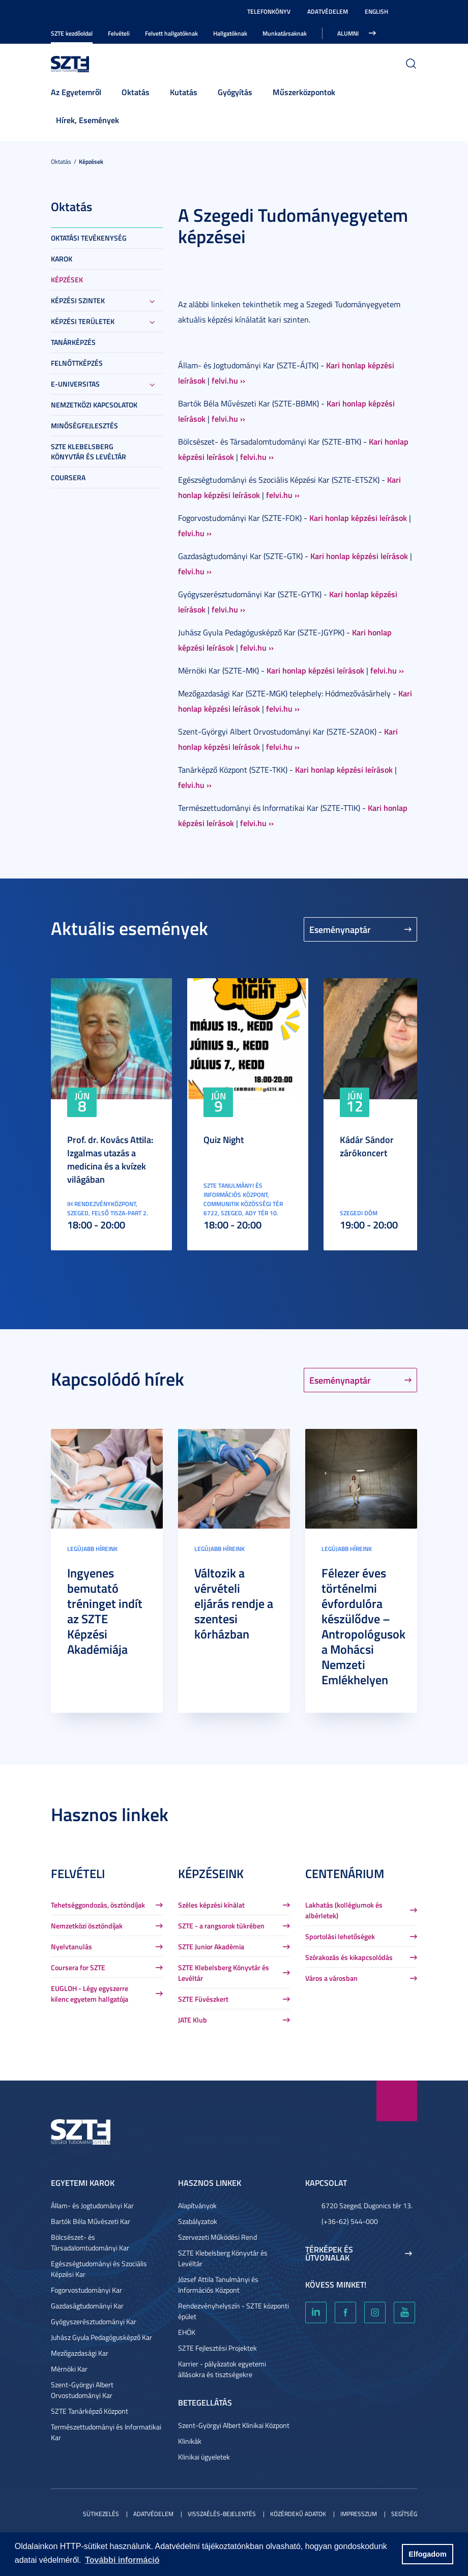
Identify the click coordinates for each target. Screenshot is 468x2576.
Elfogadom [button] (427, 2554)
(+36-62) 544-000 (349, 2221)
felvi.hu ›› (228, 380)
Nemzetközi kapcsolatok (94, 404)
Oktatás (136, 92)
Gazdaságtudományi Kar (87, 2305)
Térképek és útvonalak (329, 2253)
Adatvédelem (327, 11)
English (376, 11)
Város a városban (331, 1978)
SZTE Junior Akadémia (211, 1946)
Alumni (348, 33)
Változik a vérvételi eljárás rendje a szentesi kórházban (233, 1603)
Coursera (68, 477)
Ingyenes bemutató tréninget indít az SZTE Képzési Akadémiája (104, 1611)
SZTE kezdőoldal (72, 33)
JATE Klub (192, 2020)
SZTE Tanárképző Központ (89, 2411)
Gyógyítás (235, 92)
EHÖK (186, 2332)
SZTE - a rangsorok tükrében (221, 1925)
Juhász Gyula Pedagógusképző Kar (101, 2337)
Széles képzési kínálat (211, 1905)
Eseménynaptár (340, 929)
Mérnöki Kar (69, 2369)
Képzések (91, 161)
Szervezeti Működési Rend (217, 2237)
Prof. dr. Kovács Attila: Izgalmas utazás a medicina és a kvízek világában (110, 1159)
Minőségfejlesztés (84, 425)
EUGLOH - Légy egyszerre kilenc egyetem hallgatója (89, 1993)
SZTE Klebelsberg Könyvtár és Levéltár (88, 451)
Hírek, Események (87, 120)
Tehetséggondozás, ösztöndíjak (98, 1905)
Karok (61, 259)
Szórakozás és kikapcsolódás (349, 1957)
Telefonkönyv (268, 11)
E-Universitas (75, 384)
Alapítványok (197, 2205)
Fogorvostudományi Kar (86, 2290)
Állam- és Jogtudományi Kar (92, 2205)
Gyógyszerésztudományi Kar (93, 2321)
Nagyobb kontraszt (411, 12)
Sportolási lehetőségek (340, 1936)
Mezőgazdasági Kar (79, 2353)
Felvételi (119, 33)
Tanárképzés (73, 342)
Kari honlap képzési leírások (358, 517)
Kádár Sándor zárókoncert (367, 1146)
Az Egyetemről (76, 92)
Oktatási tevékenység (89, 238)
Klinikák (189, 2441)
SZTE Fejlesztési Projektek (217, 2348)
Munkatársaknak (284, 33)
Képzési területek (82, 321)
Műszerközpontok (304, 92)
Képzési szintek (78, 300)
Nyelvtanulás (71, 1946)
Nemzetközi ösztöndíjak (87, 1925)
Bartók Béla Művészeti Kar (90, 2221)
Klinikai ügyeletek (204, 2457)
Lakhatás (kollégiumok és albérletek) (344, 1910)
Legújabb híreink (92, 1548)
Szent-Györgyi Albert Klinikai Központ (233, 2425)
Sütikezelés (101, 2513)
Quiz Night (223, 1139)
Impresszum (358, 2513)
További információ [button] (122, 2560)
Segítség (404, 2513)
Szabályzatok (197, 2221)
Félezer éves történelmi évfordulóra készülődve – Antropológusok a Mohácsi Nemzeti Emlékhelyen (363, 1626)
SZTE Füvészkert (203, 1999)
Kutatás (183, 92)
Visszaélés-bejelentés (222, 2513)
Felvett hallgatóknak (171, 33)
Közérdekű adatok (298, 2513)
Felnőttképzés (77, 363)
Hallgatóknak (230, 33)
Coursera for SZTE (78, 1967)
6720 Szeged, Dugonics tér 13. (367, 2205)
